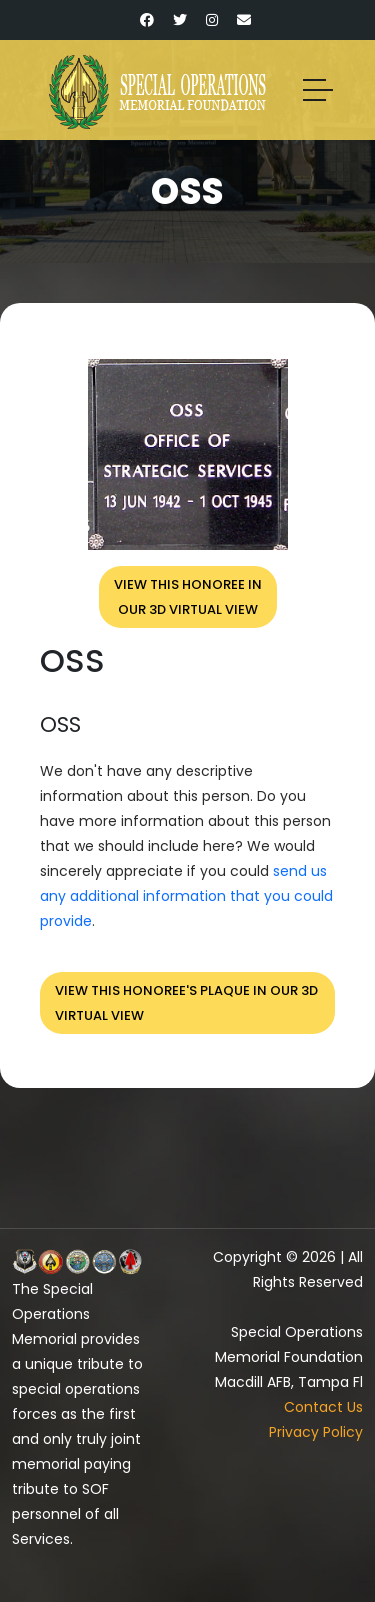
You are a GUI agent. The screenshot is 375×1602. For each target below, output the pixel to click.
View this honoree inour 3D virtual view (188, 597)
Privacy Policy (316, 1432)
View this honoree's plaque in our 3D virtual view (186, 1003)
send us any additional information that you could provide (186, 896)
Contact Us (323, 1407)
